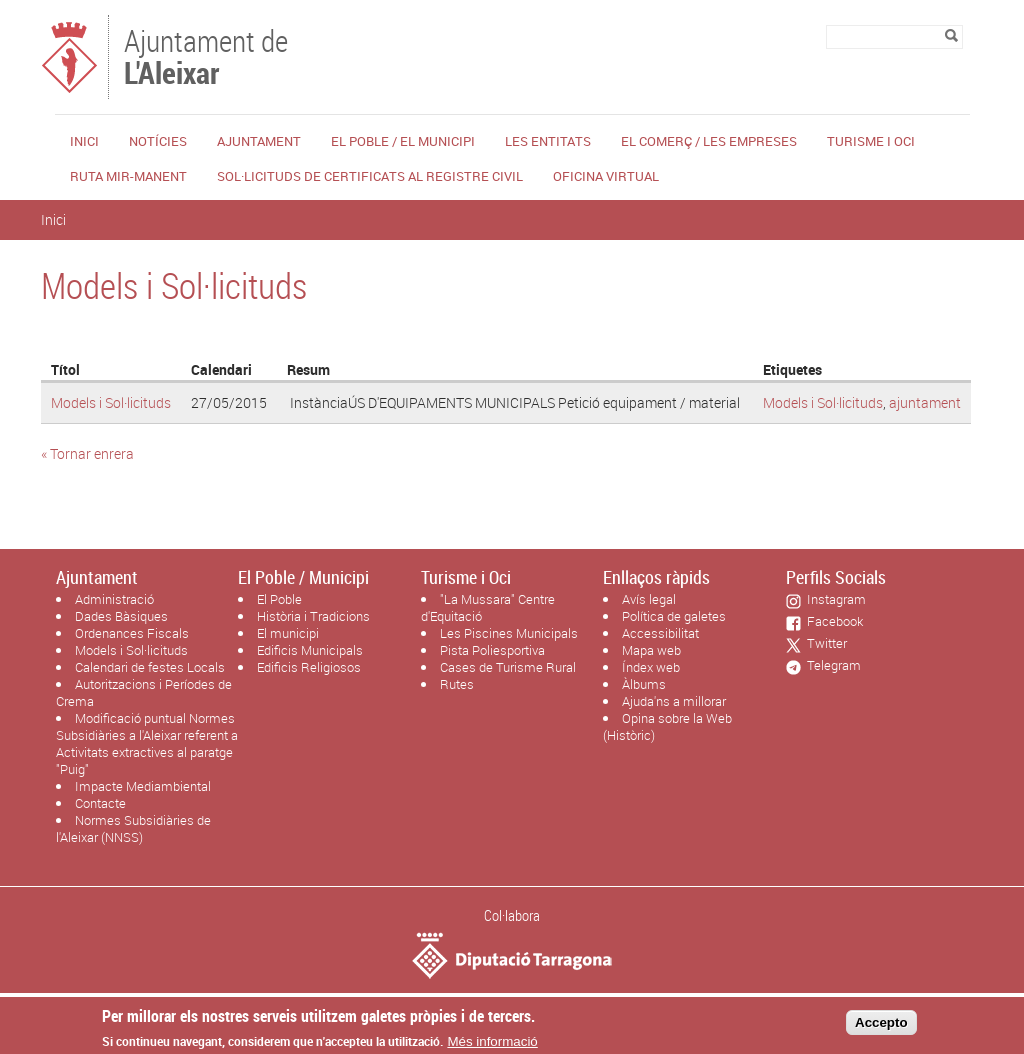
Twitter (824, 643)
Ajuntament (259, 141)
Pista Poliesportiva (492, 650)
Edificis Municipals (310, 650)
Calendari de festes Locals (150, 667)
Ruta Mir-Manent (128, 176)
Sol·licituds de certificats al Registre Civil (370, 176)
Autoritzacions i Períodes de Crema (144, 692)
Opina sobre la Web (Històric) (667, 726)
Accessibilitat (660, 633)
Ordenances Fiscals (132, 633)
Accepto (881, 1028)
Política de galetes (674, 616)
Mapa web (651, 650)
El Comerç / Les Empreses (709, 141)
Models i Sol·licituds (111, 402)
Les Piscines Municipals (509, 633)
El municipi (288, 633)
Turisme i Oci (871, 141)
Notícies (158, 141)
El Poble (279, 599)
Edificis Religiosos (309, 667)
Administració (114, 599)
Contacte (100, 803)
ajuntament (925, 402)
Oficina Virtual (606, 176)
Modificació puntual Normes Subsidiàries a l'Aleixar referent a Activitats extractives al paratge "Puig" (147, 743)
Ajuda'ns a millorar (674, 701)
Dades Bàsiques (121, 616)
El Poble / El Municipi (403, 141)
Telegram (831, 665)
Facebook (832, 621)
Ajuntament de (206, 55)
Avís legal (649, 599)
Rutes (457, 684)
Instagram (833, 599)
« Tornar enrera (87, 453)
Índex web (651, 667)
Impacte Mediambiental (143, 786)
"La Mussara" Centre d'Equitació (488, 607)
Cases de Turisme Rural (508, 667)
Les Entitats (548, 141)
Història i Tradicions (313, 616)
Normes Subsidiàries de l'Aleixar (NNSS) (133, 828)
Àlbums (644, 684)
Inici (84, 141)
